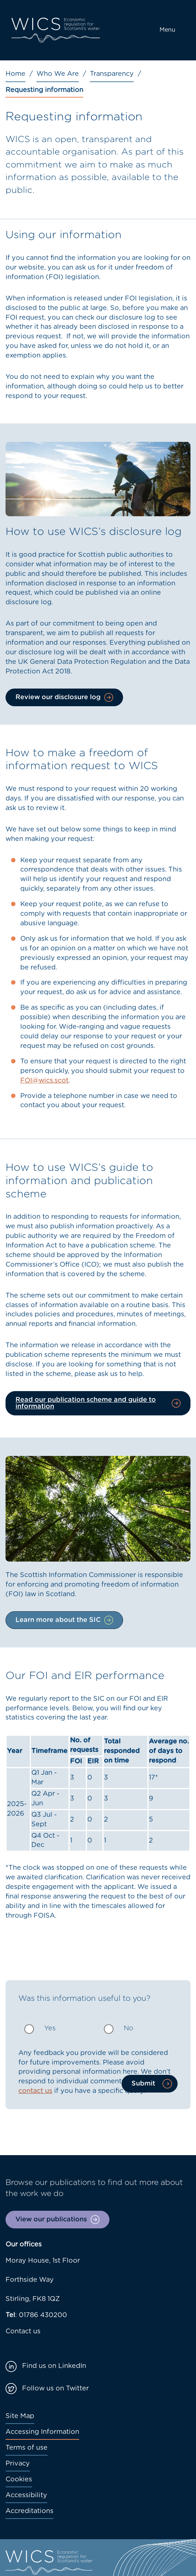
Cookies (19, 2479)
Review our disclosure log (58, 697)
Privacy (18, 2463)
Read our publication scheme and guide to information (85, 1403)
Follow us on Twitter (55, 2388)
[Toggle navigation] (159, 30)
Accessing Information (42, 2432)
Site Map (20, 2416)
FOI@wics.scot (44, 1080)
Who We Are (57, 74)
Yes (50, 2028)
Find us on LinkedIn (54, 2366)
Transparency (112, 74)
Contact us (23, 2331)
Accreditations (29, 2511)
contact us (35, 2091)
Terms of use (27, 2448)
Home (15, 74)
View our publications (51, 2219)
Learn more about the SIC (58, 1620)
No (128, 2028)
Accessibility (26, 2495)
